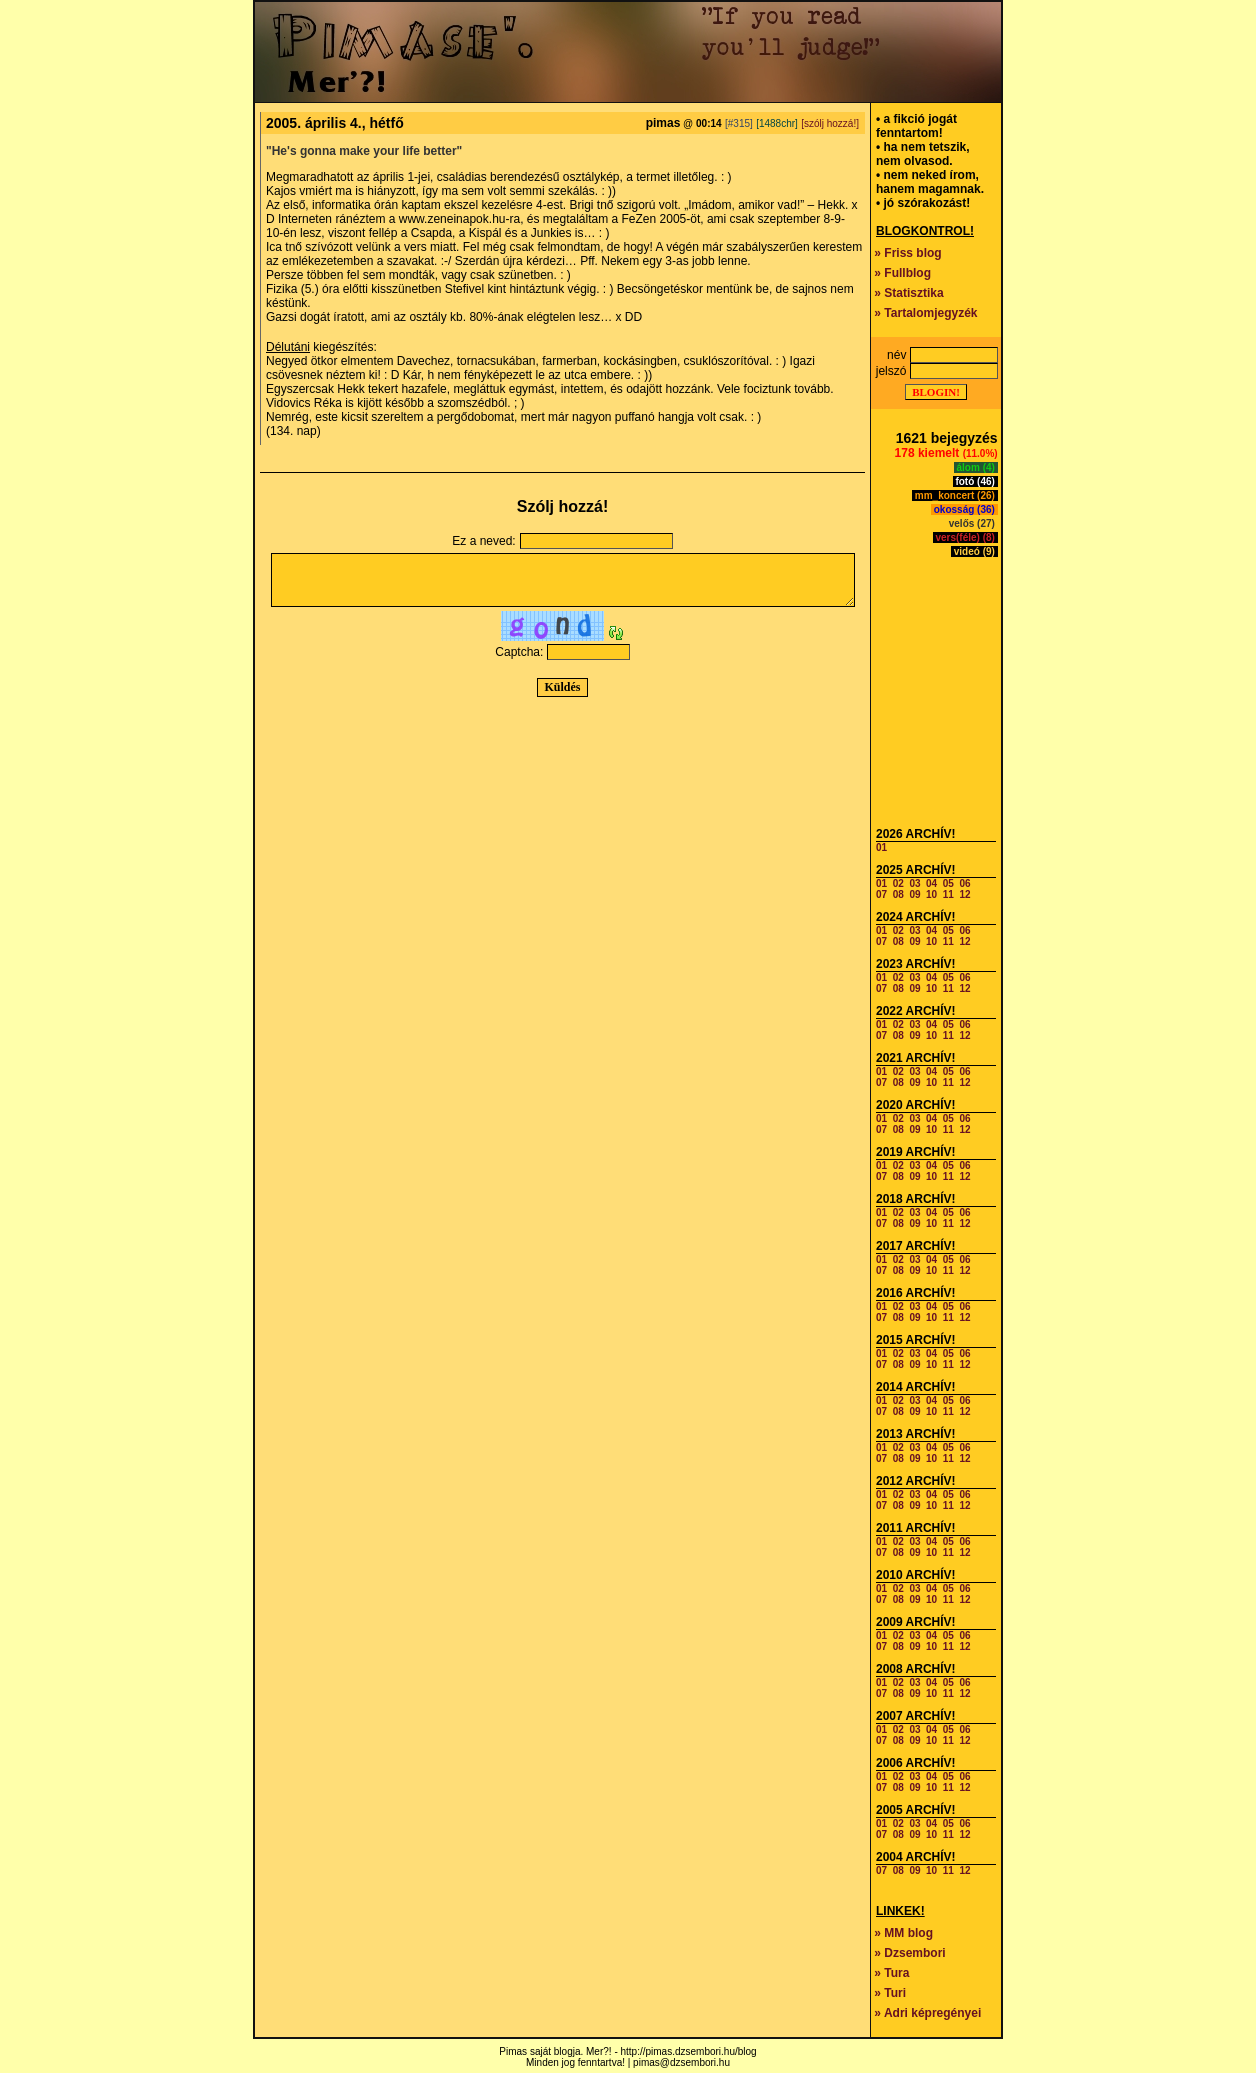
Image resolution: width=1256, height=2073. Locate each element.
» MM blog (903, 1933)
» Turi (890, 1993)
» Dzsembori (909, 1953)
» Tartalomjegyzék (925, 313)
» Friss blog (907, 253)
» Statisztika (908, 293)
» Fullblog (902, 273)
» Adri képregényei (927, 2013)
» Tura (891, 1973)
